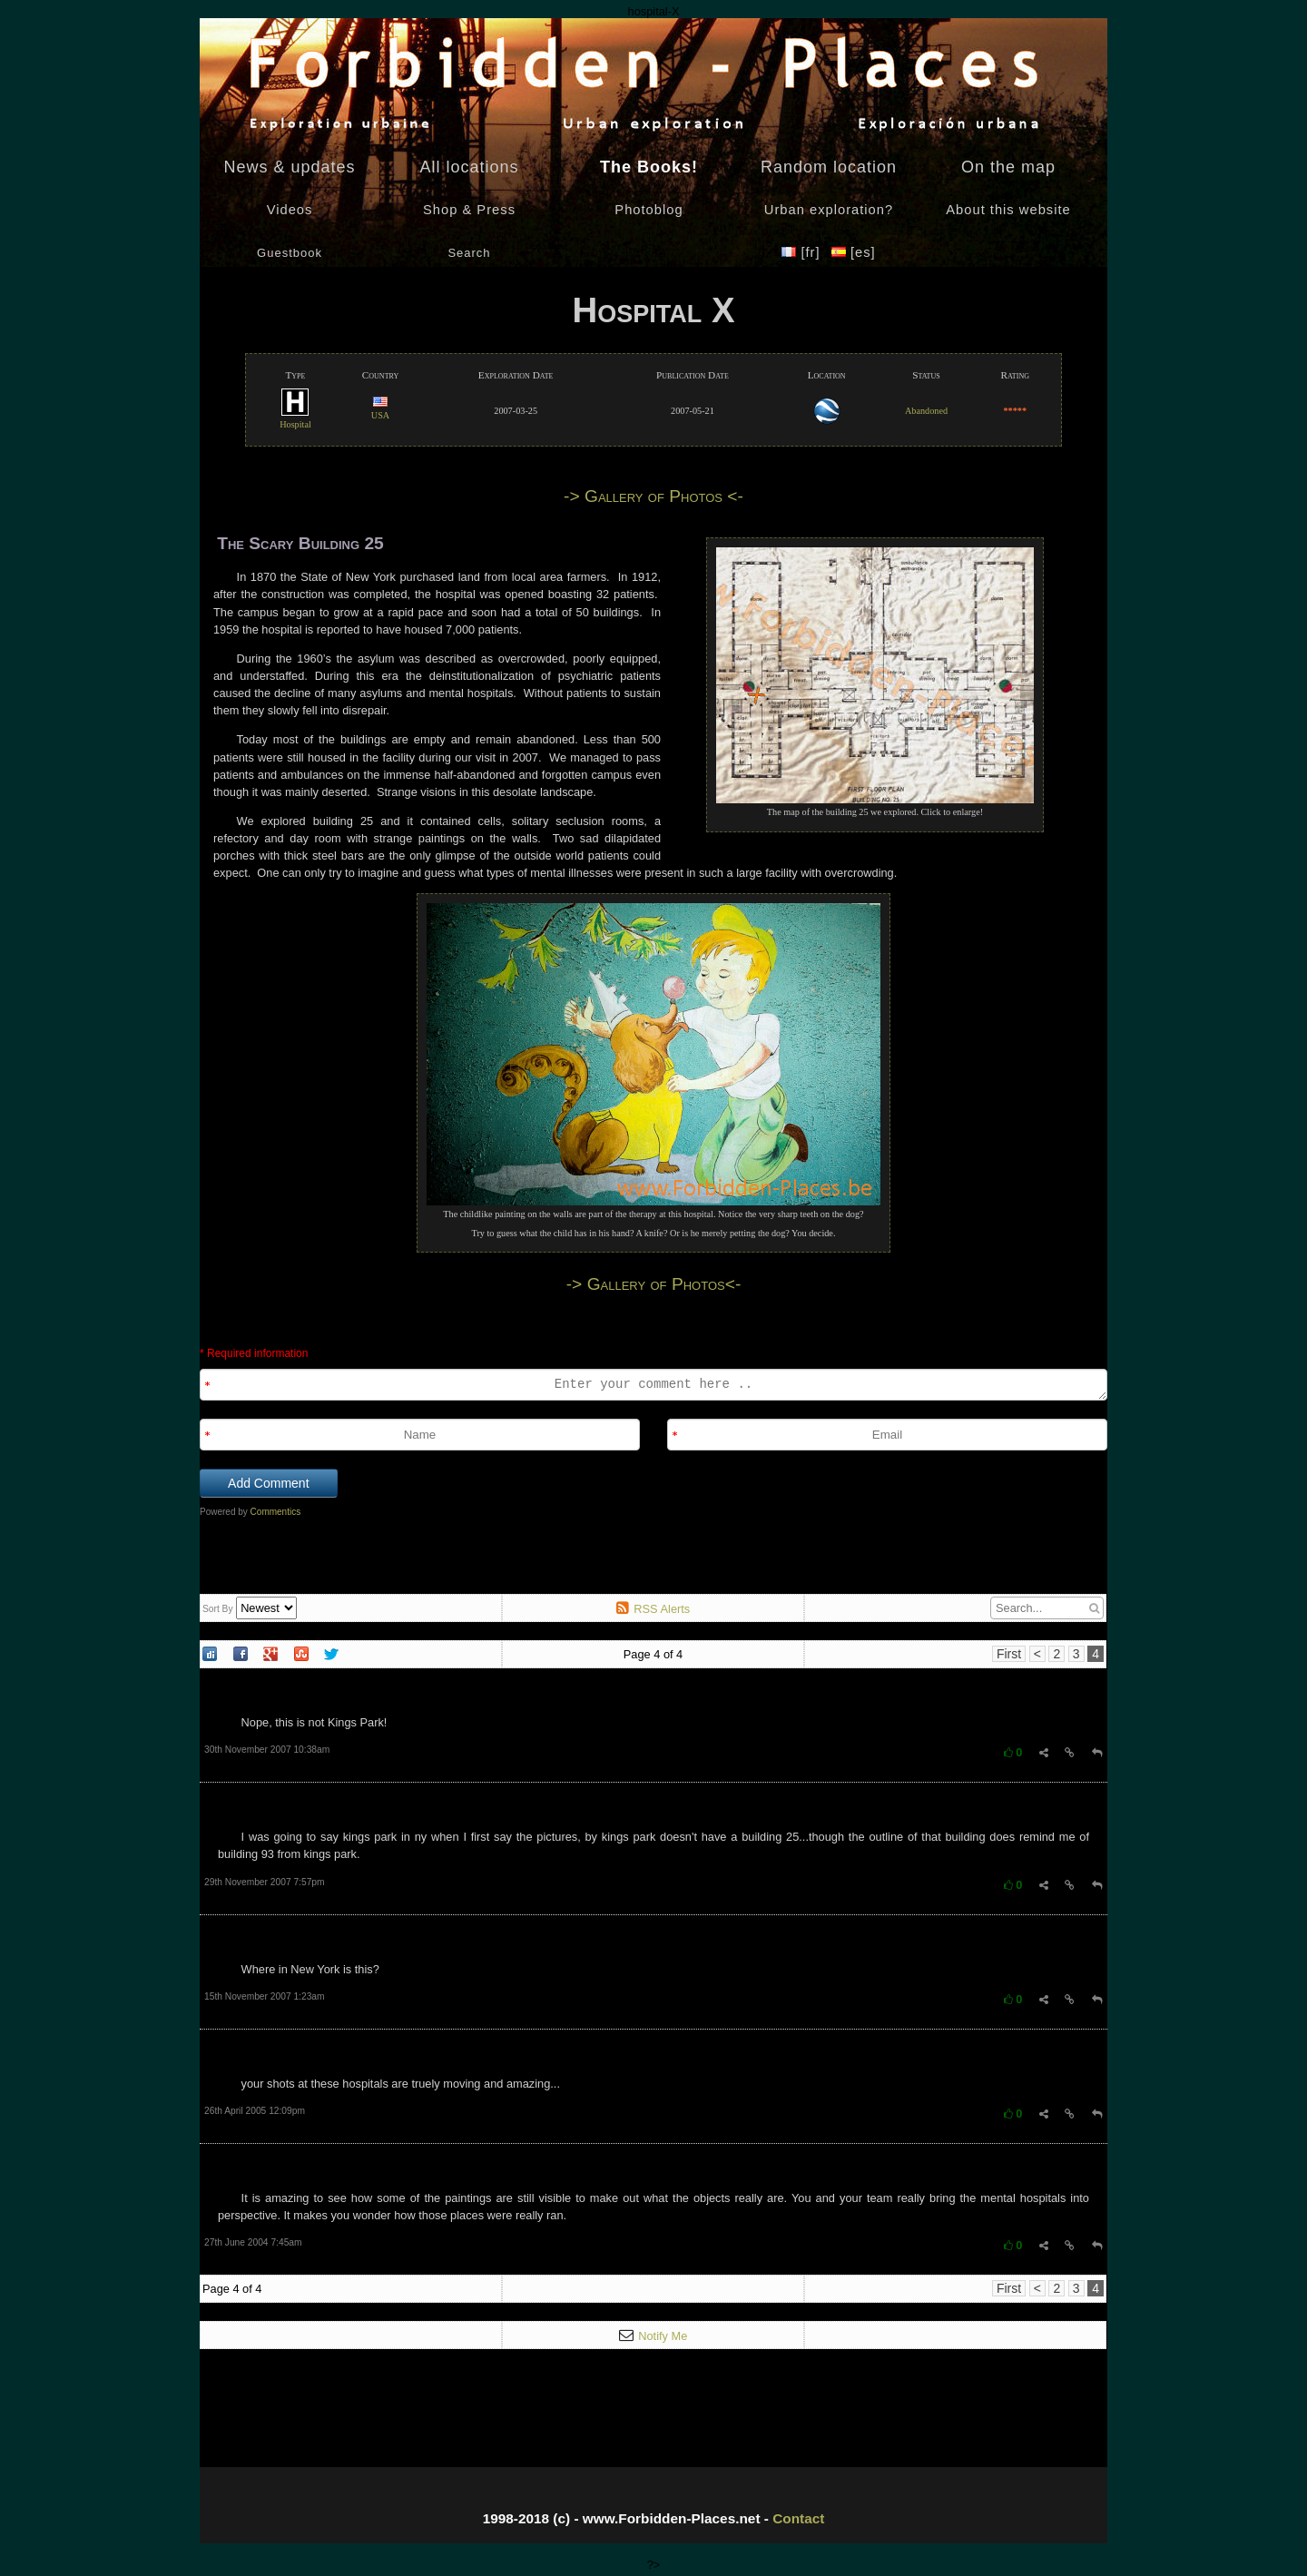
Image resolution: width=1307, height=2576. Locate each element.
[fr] (802, 252)
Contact (798, 2518)
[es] (853, 252)
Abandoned (926, 411)
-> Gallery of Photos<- (654, 1283)
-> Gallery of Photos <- (653, 496)
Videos (290, 209)
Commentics (276, 1512)
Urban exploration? (828, 209)
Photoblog (648, 209)
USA (380, 409)
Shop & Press (469, 209)
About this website (1008, 209)
